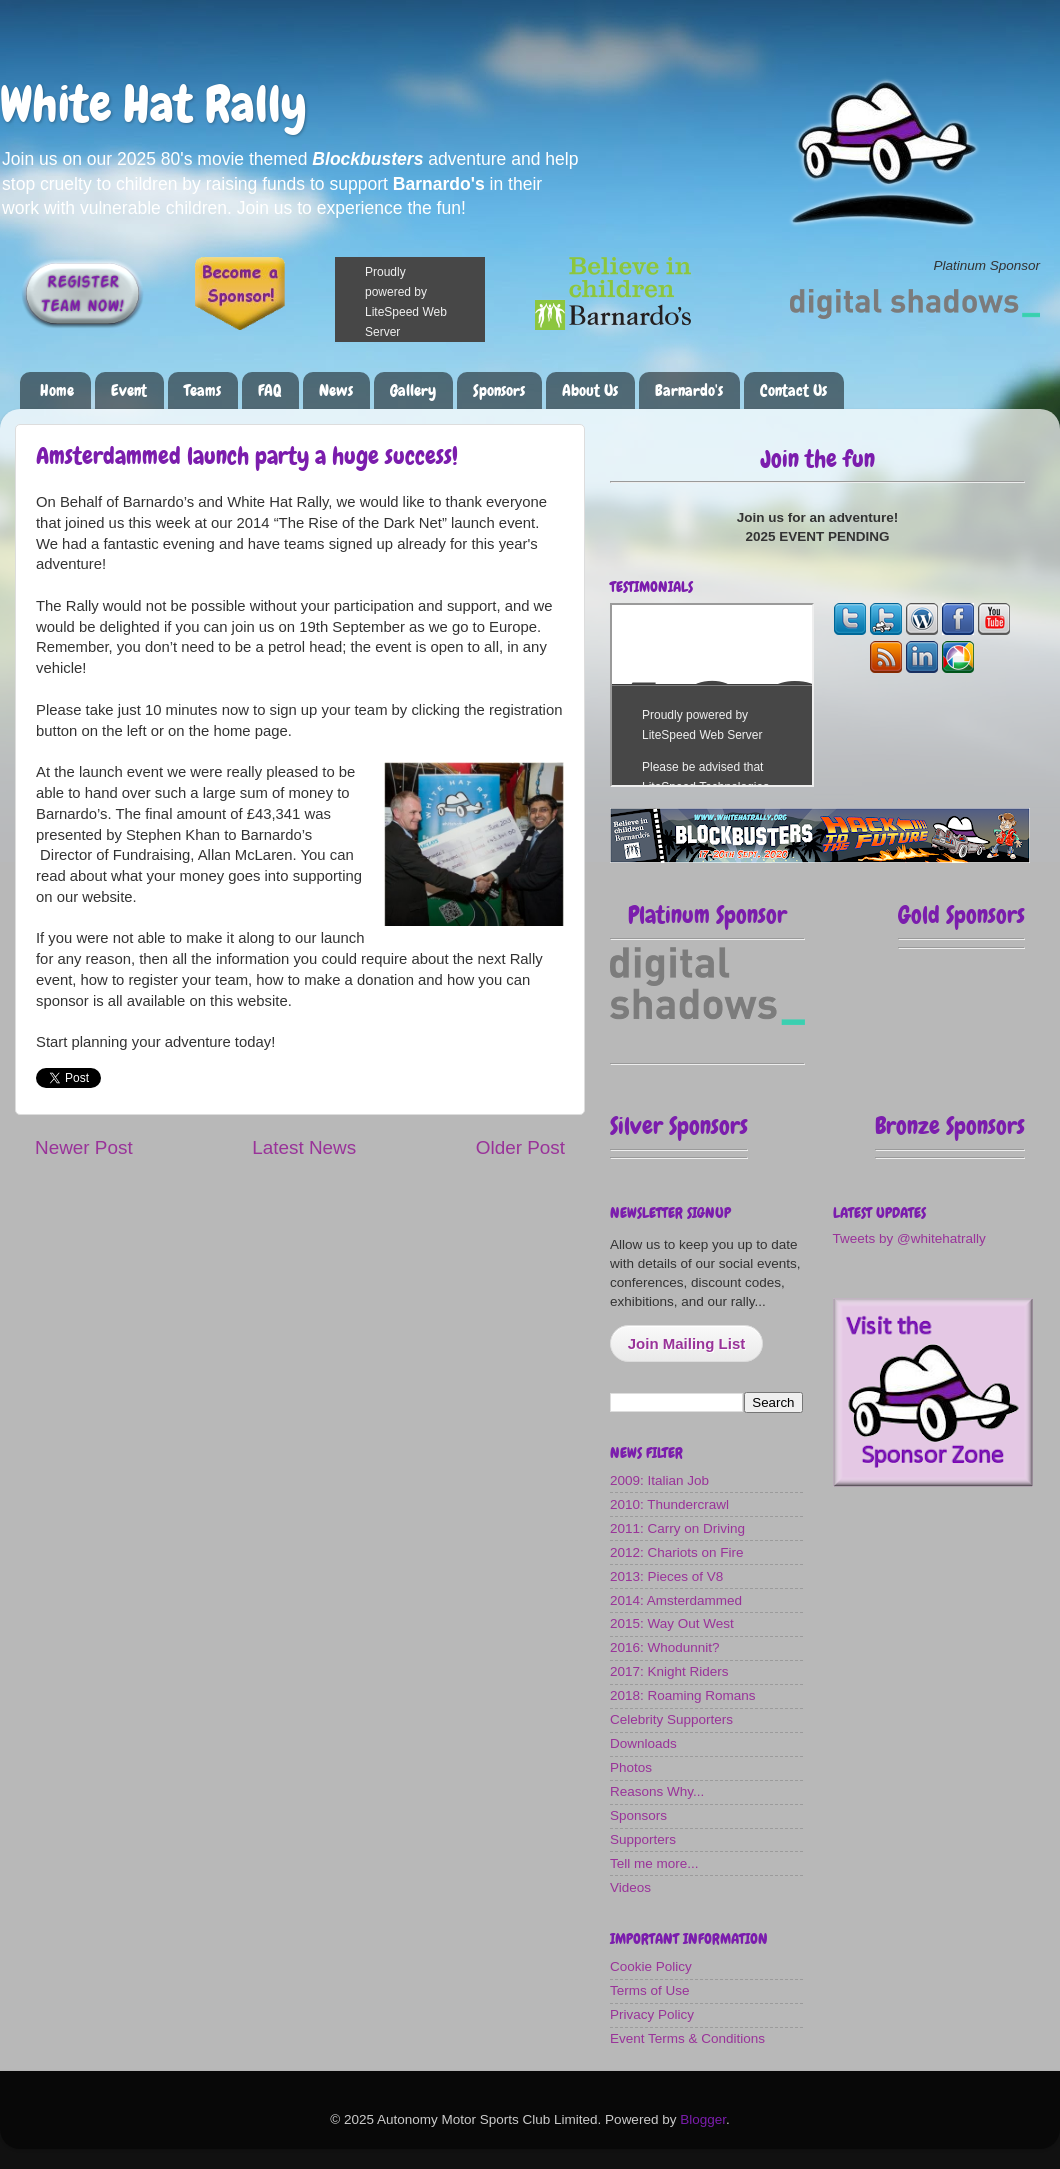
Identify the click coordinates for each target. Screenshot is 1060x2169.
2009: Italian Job (659, 1480)
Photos (631, 1767)
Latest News (304, 1147)
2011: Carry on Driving (677, 1528)
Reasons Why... (657, 1791)
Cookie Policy (651, 1966)
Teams (202, 390)
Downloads (643, 1743)
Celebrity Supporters (671, 1719)
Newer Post (84, 1147)
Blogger (703, 2119)
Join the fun (818, 458)
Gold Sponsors (961, 914)
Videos (630, 1887)
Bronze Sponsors (950, 1125)
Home (57, 390)
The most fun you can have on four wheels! (712, 695)
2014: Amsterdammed (676, 1600)
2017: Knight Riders (669, 1671)
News (336, 390)
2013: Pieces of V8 (666, 1576)
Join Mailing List (687, 1343)
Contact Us (793, 390)
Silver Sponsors (679, 1125)
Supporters (643, 1839)
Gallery (413, 390)
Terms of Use (650, 1990)
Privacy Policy (652, 2014)
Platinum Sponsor (707, 914)
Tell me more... (654, 1863)
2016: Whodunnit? (665, 1647)
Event (129, 390)
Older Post (520, 1147)
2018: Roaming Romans (683, 1695)
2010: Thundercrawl (669, 1504)
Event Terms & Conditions (687, 2038)
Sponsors (499, 390)
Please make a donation (435, 299)
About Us (590, 390)
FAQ (270, 390)
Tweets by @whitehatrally (909, 1238)
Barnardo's (689, 390)
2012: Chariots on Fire (677, 1552)
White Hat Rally (153, 104)
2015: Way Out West (672, 1623)
